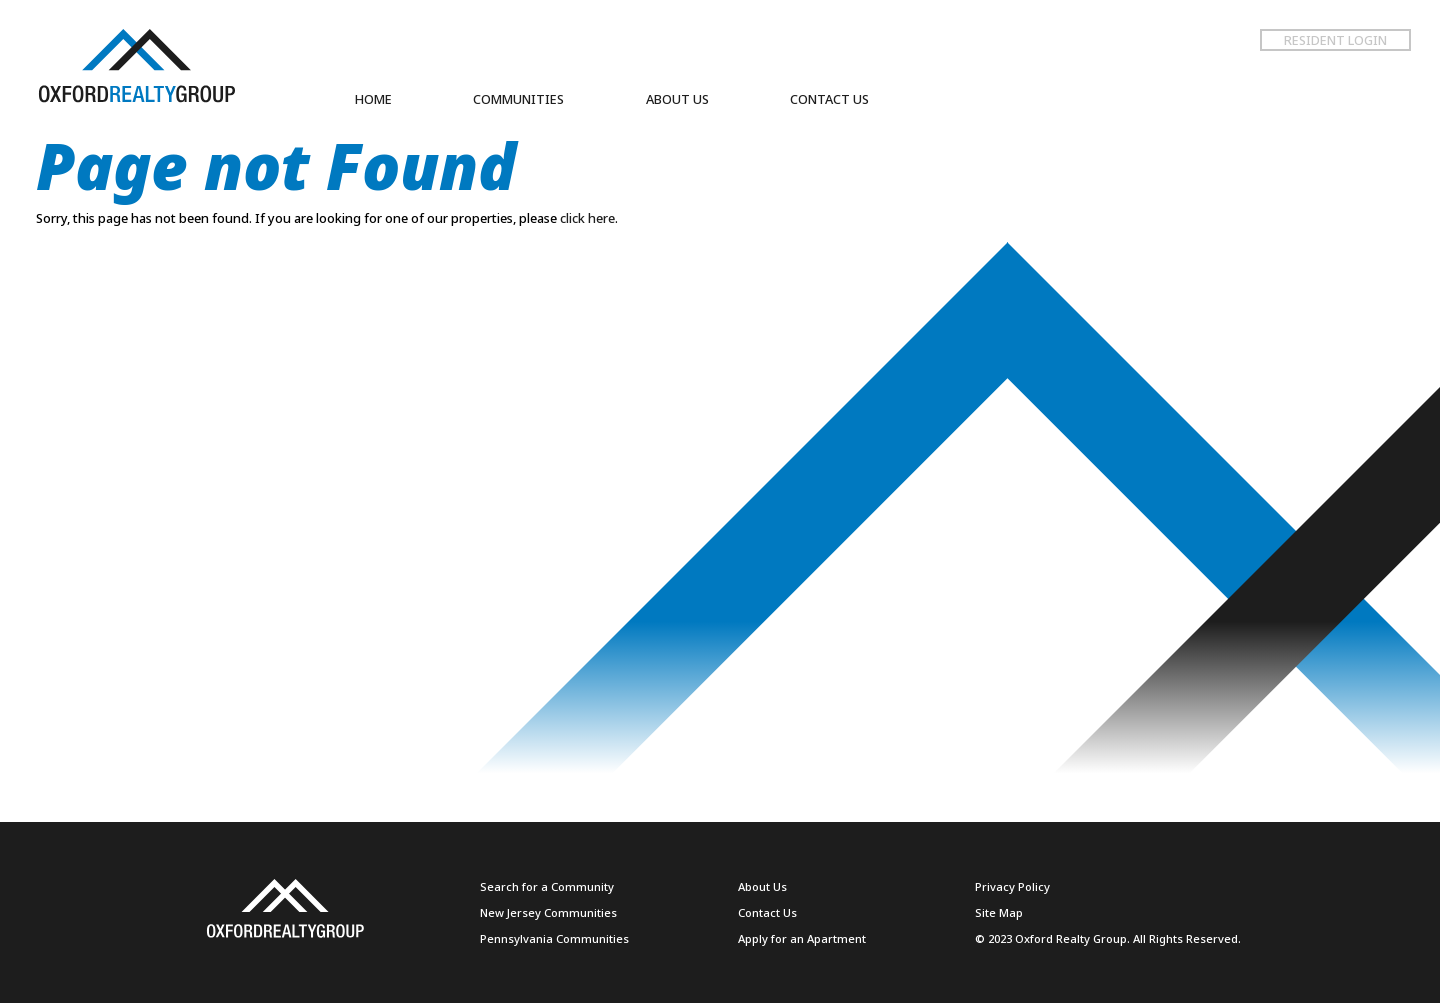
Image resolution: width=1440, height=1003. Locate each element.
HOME (373, 99)
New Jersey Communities (548, 912)
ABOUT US (677, 99)
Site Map (999, 912)
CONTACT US (829, 99)
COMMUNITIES (518, 99)
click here (587, 218)
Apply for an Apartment (802, 938)
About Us (762, 886)
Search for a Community (547, 886)
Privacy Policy (1012, 886)
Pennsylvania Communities (554, 938)
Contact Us (767, 912)
